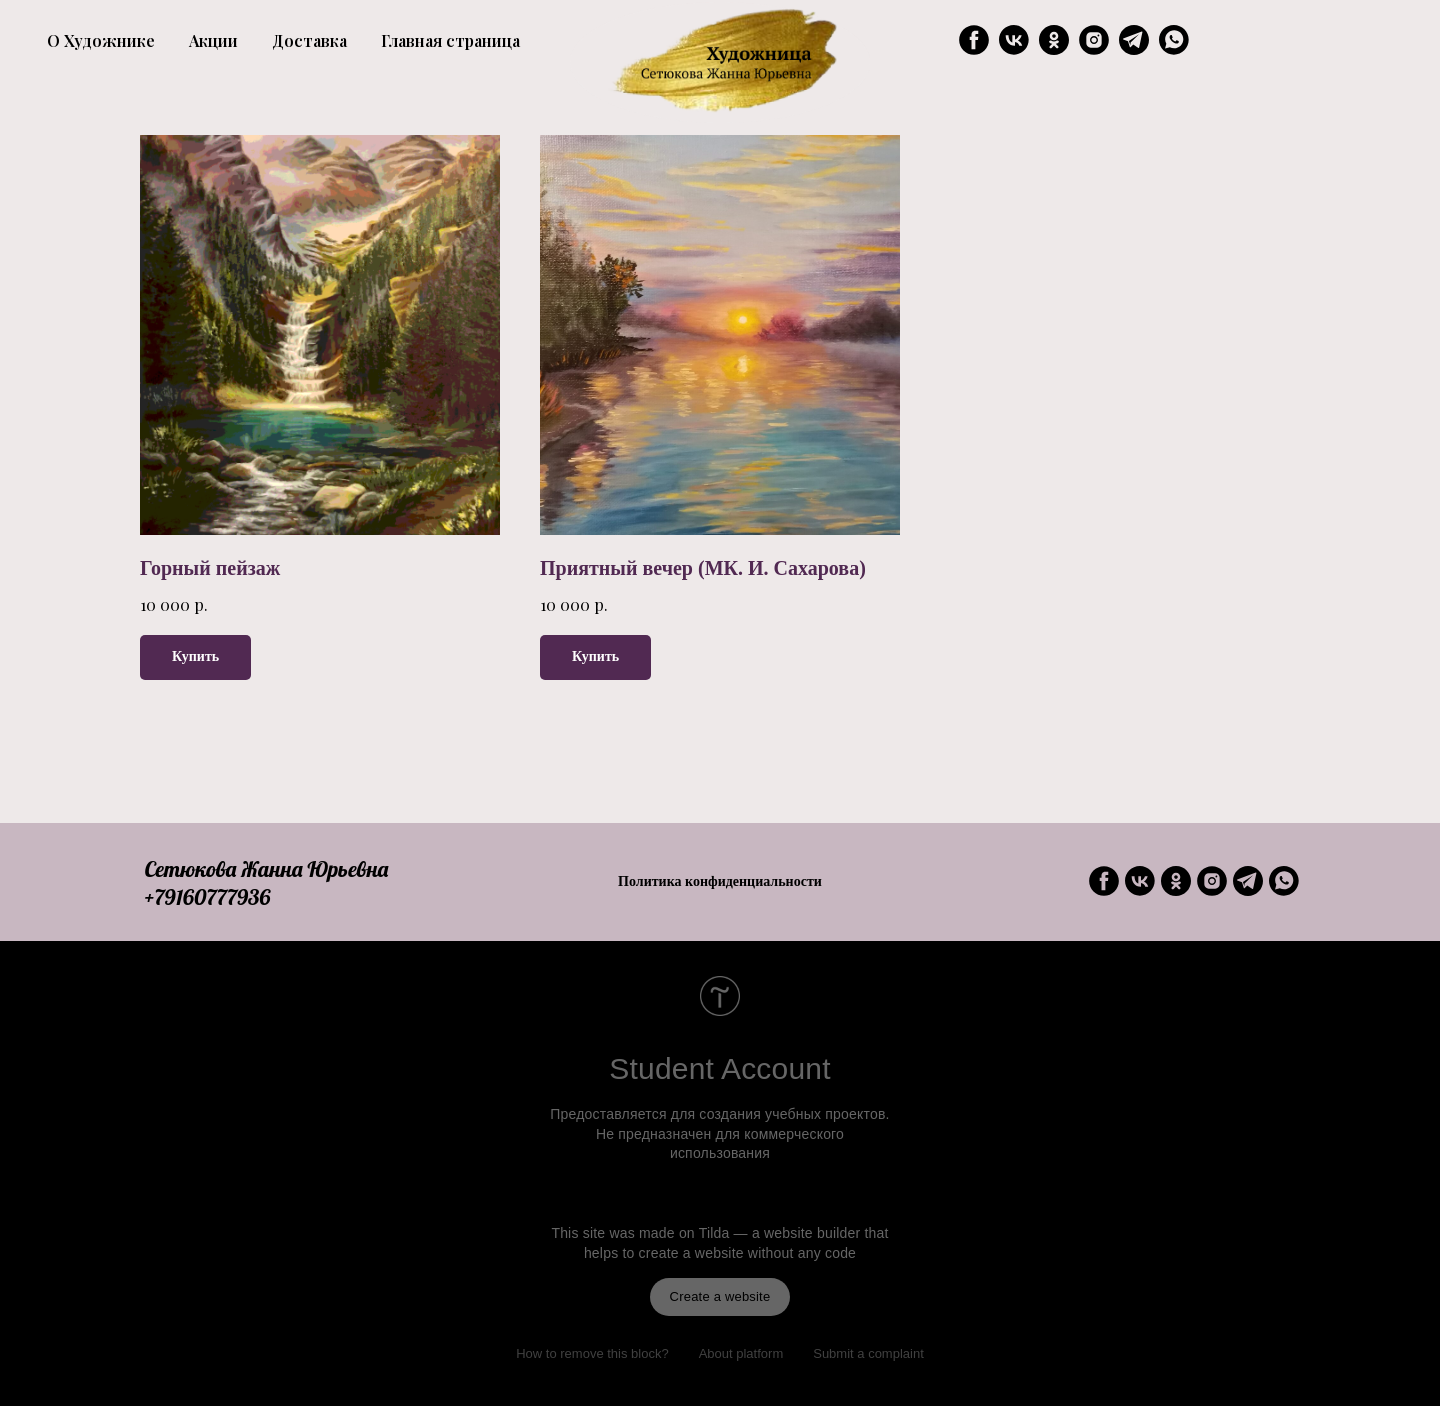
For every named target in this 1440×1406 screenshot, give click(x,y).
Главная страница (450, 40)
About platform (741, 1353)
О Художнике (101, 40)
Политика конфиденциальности (720, 881)
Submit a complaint (868, 1353)
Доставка (309, 40)
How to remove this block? (592, 1353)
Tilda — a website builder (780, 1233)
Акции (213, 40)
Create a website (720, 1296)
